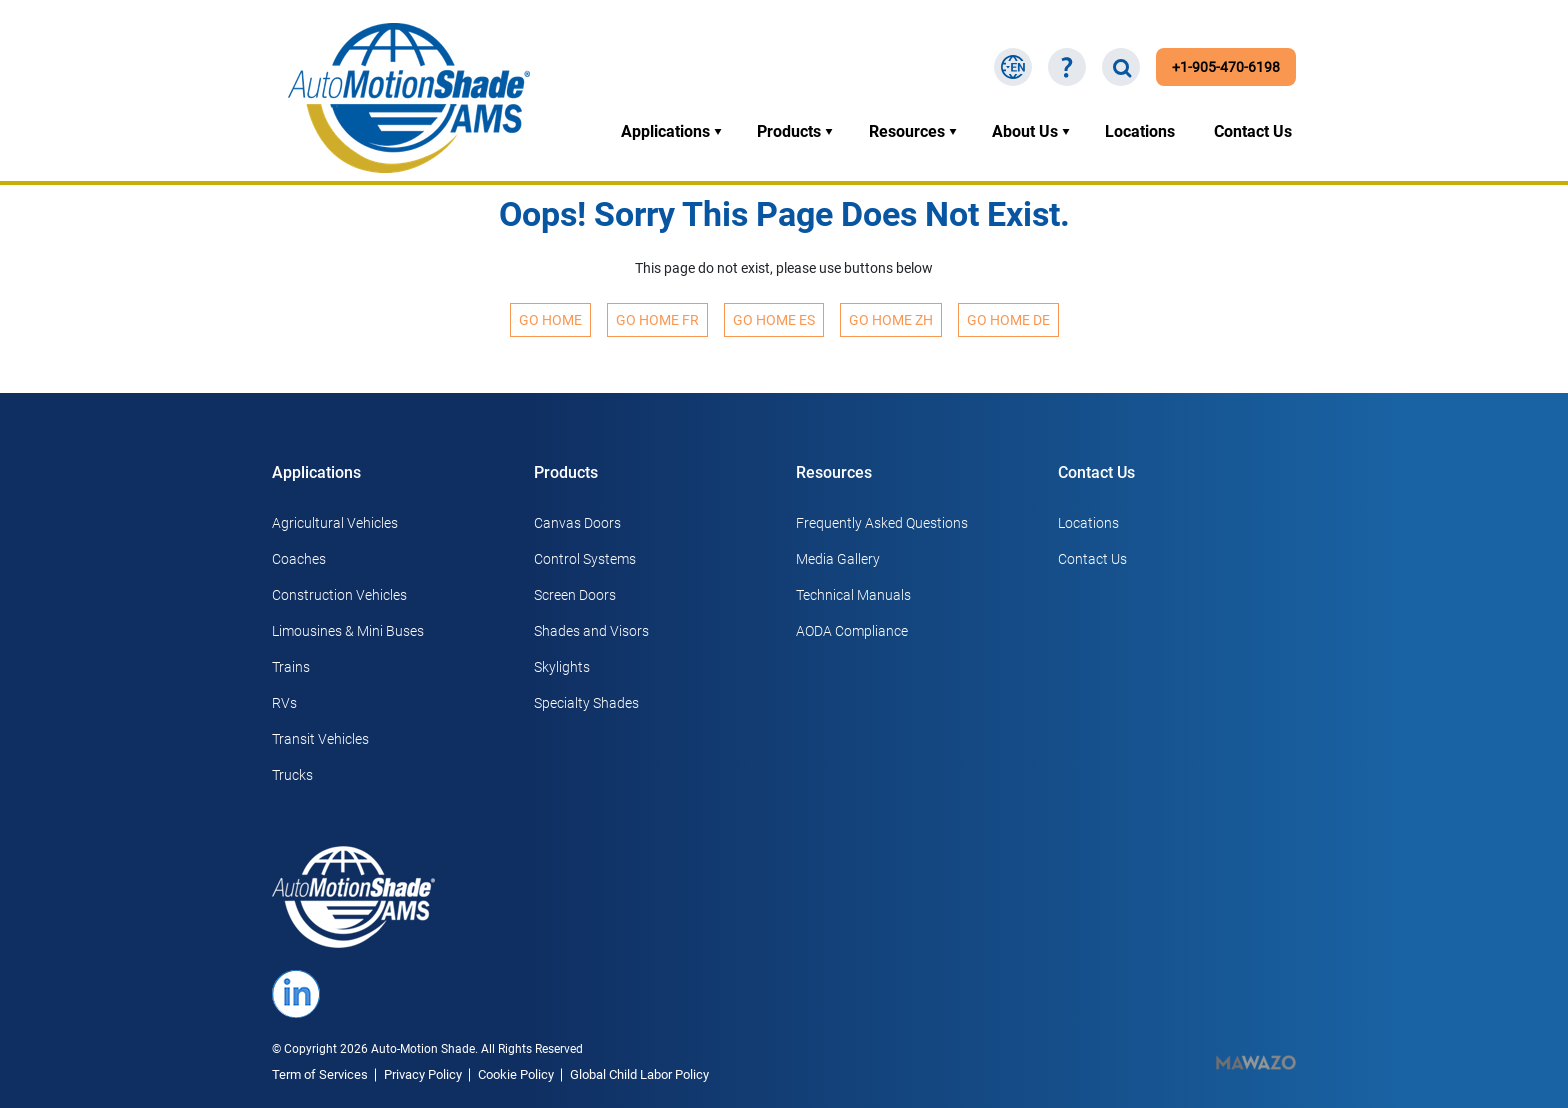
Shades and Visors (591, 631)
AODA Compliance (852, 631)
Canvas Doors (577, 523)
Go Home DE (1008, 320)
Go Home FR (657, 320)
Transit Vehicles (320, 739)
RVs (284, 703)
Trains (291, 667)
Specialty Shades (586, 703)
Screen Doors (575, 595)
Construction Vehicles (339, 595)
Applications (665, 131)
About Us (1025, 131)
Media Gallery (838, 559)
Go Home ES (774, 320)
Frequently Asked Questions (882, 523)
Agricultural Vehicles (335, 523)
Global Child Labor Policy (639, 1074)
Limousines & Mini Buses (348, 631)
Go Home (550, 320)
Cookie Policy (516, 1074)
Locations (1140, 131)
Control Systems (585, 559)
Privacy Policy (423, 1074)
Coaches (299, 559)
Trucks (292, 775)
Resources (907, 131)
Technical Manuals (853, 595)
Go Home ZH (891, 320)
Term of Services (320, 1074)
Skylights (562, 667)
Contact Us (1253, 131)
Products (789, 131)
